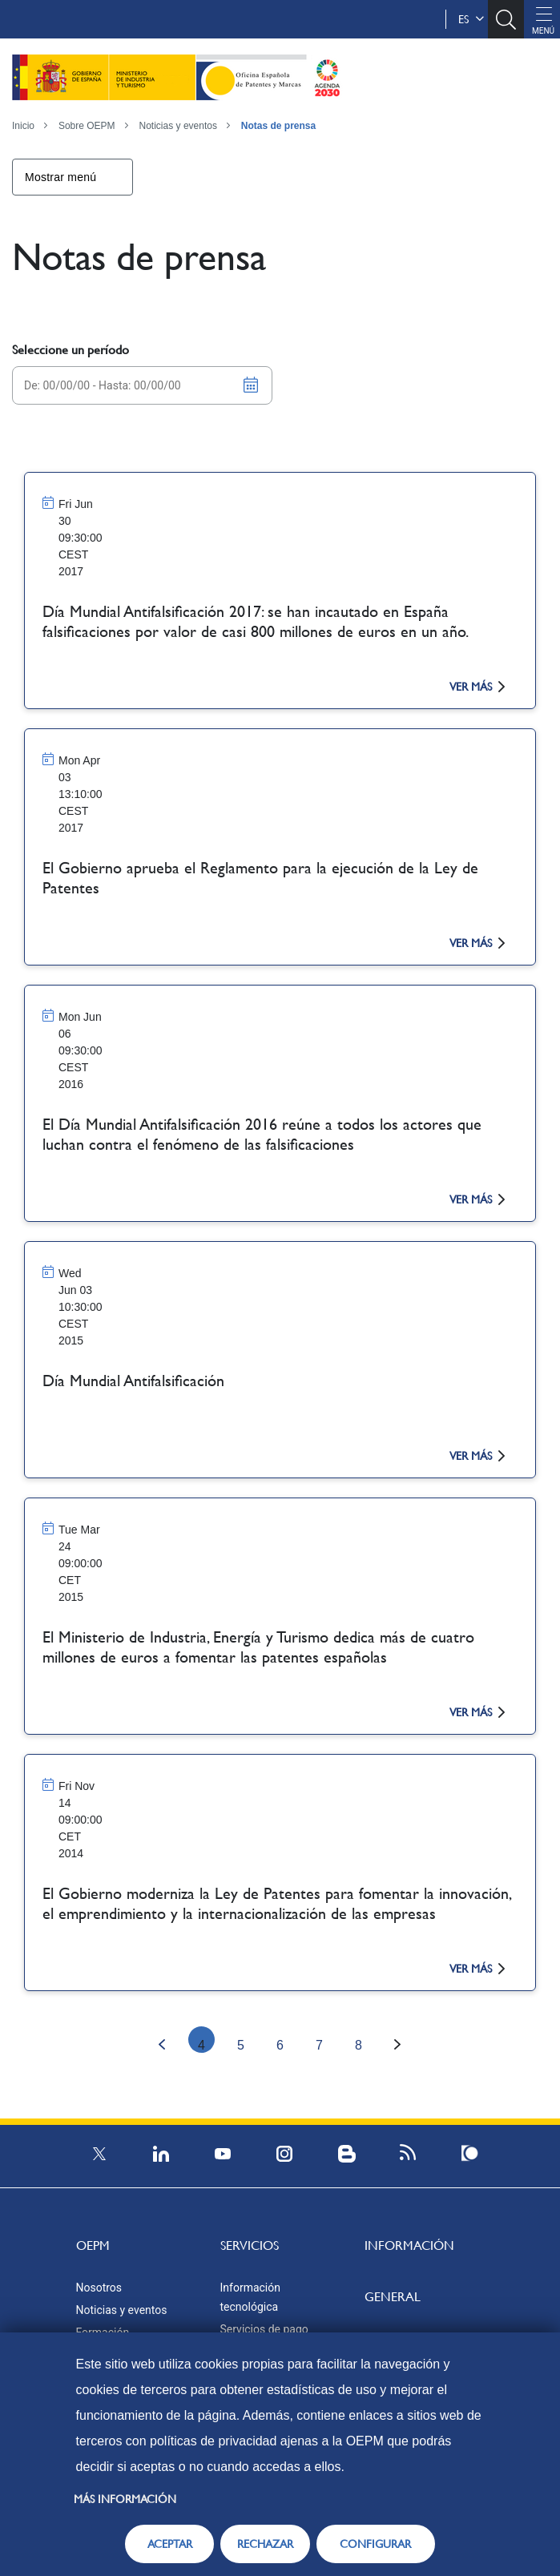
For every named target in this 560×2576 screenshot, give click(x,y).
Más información (125, 2499)
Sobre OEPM (86, 125)
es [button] (471, 19)
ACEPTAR (169, 2544)
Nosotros (99, 2287)
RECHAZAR (265, 2544)
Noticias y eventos (178, 125)
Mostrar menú (60, 177)
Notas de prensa (278, 125)
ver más (477, 686)
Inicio (23, 125)
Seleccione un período (70, 349)
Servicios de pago (264, 2329)
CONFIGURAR (375, 2544)
